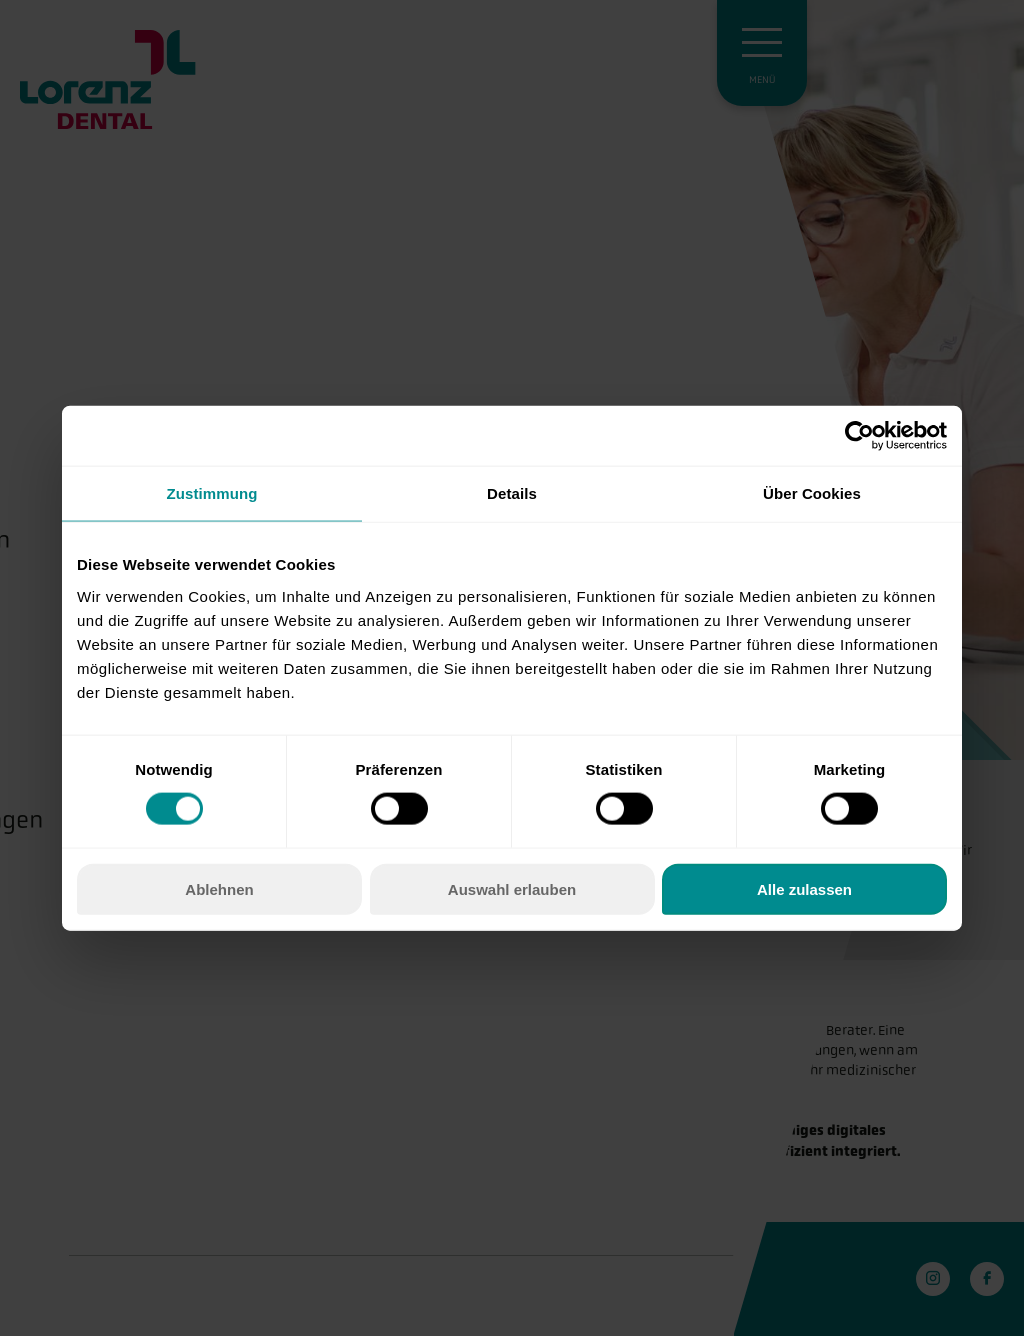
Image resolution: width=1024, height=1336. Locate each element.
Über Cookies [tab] (812, 493)
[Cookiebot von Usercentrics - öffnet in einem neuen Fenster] (859, 436)
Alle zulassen (804, 888)
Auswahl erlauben (512, 888)
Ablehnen (219, 888)
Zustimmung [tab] (212, 493)
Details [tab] (512, 493)
